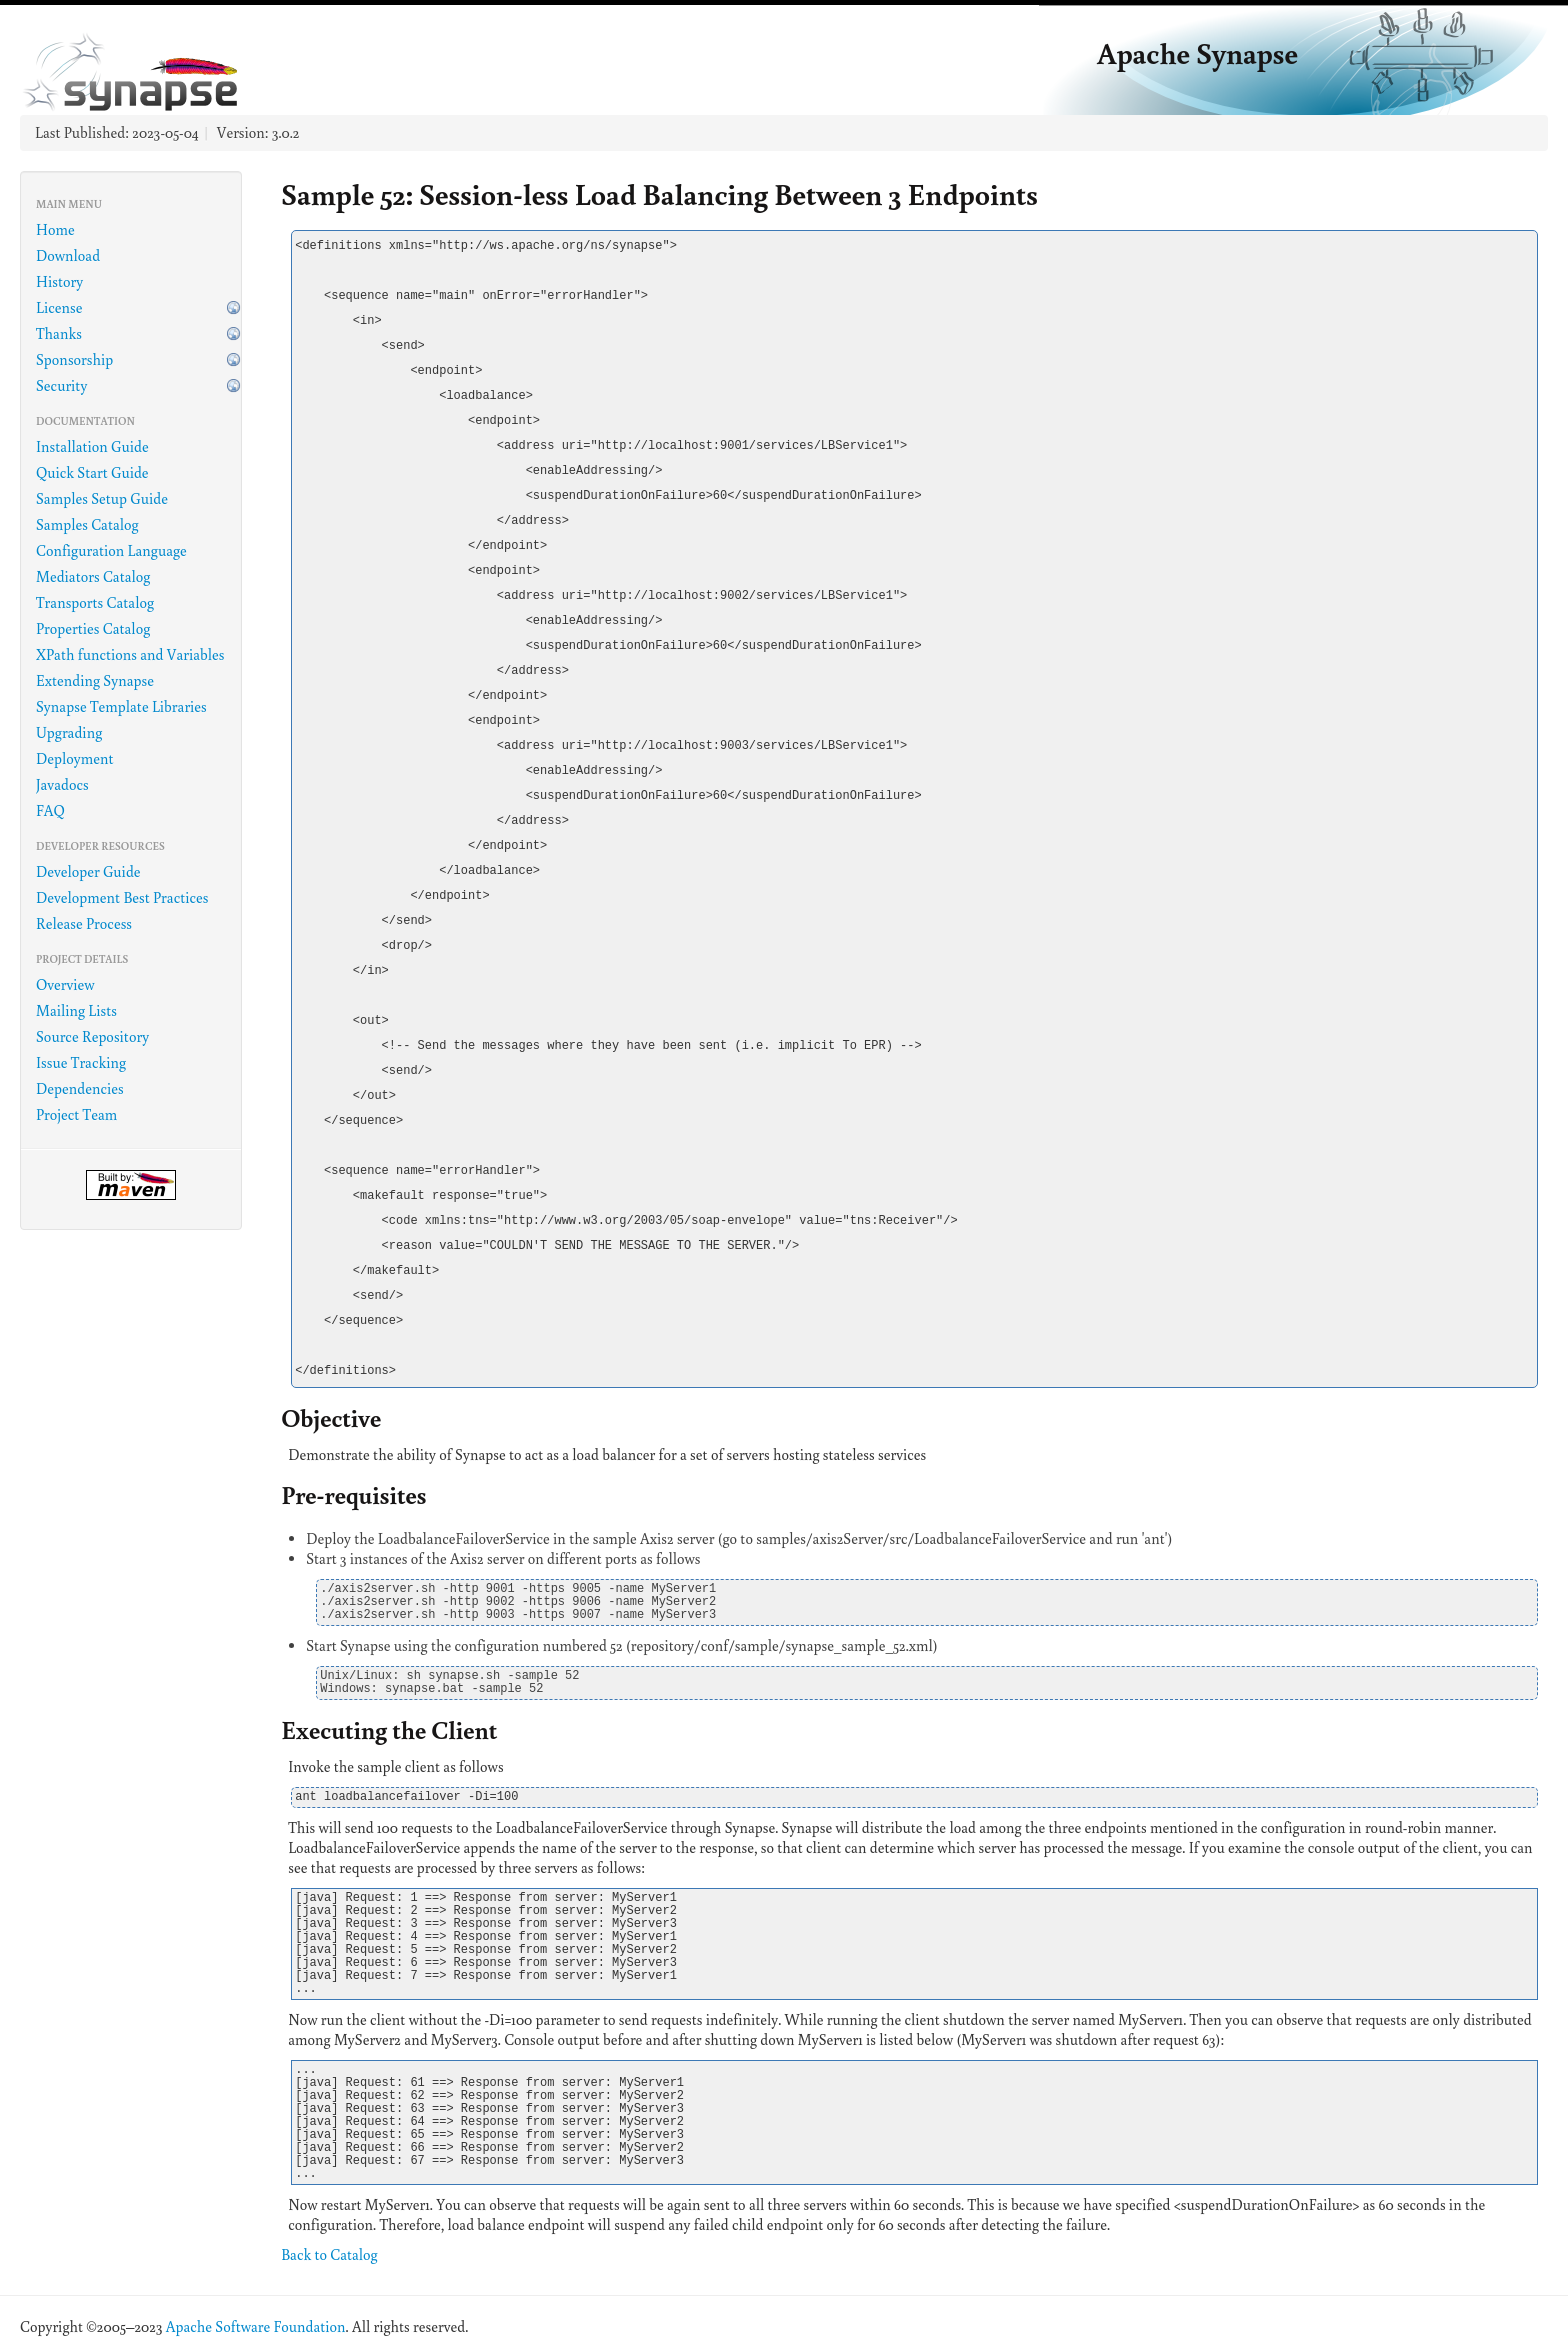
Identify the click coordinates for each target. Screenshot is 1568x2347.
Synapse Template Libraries (121, 706)
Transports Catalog (95, 602)
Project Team (76, 1114)
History (59, 281)
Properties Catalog (93, 628)
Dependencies (80, 1088)
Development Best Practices (122, 897)
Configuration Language (111, 550)
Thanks (59, 333)
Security (61, 385)
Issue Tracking (81, 1062)
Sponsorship (74, 359)
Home (55, 229)
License (59, 307)
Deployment (75, 758)
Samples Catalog (87, 524)
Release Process (84, 923)
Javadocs (62, 784)
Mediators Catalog (93, 576)
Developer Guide (88, 871)
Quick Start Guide (92, 472)
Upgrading (69, 732)
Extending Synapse (95, 680)
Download (68, 255)
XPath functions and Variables (130, 654)
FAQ (50, 810)
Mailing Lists (76, 1010)
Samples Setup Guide (102, 498)
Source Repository (92, 1036)
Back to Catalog (329, 2254)
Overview (65, 984)
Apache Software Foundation (256, 2326)
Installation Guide (92, 446)
